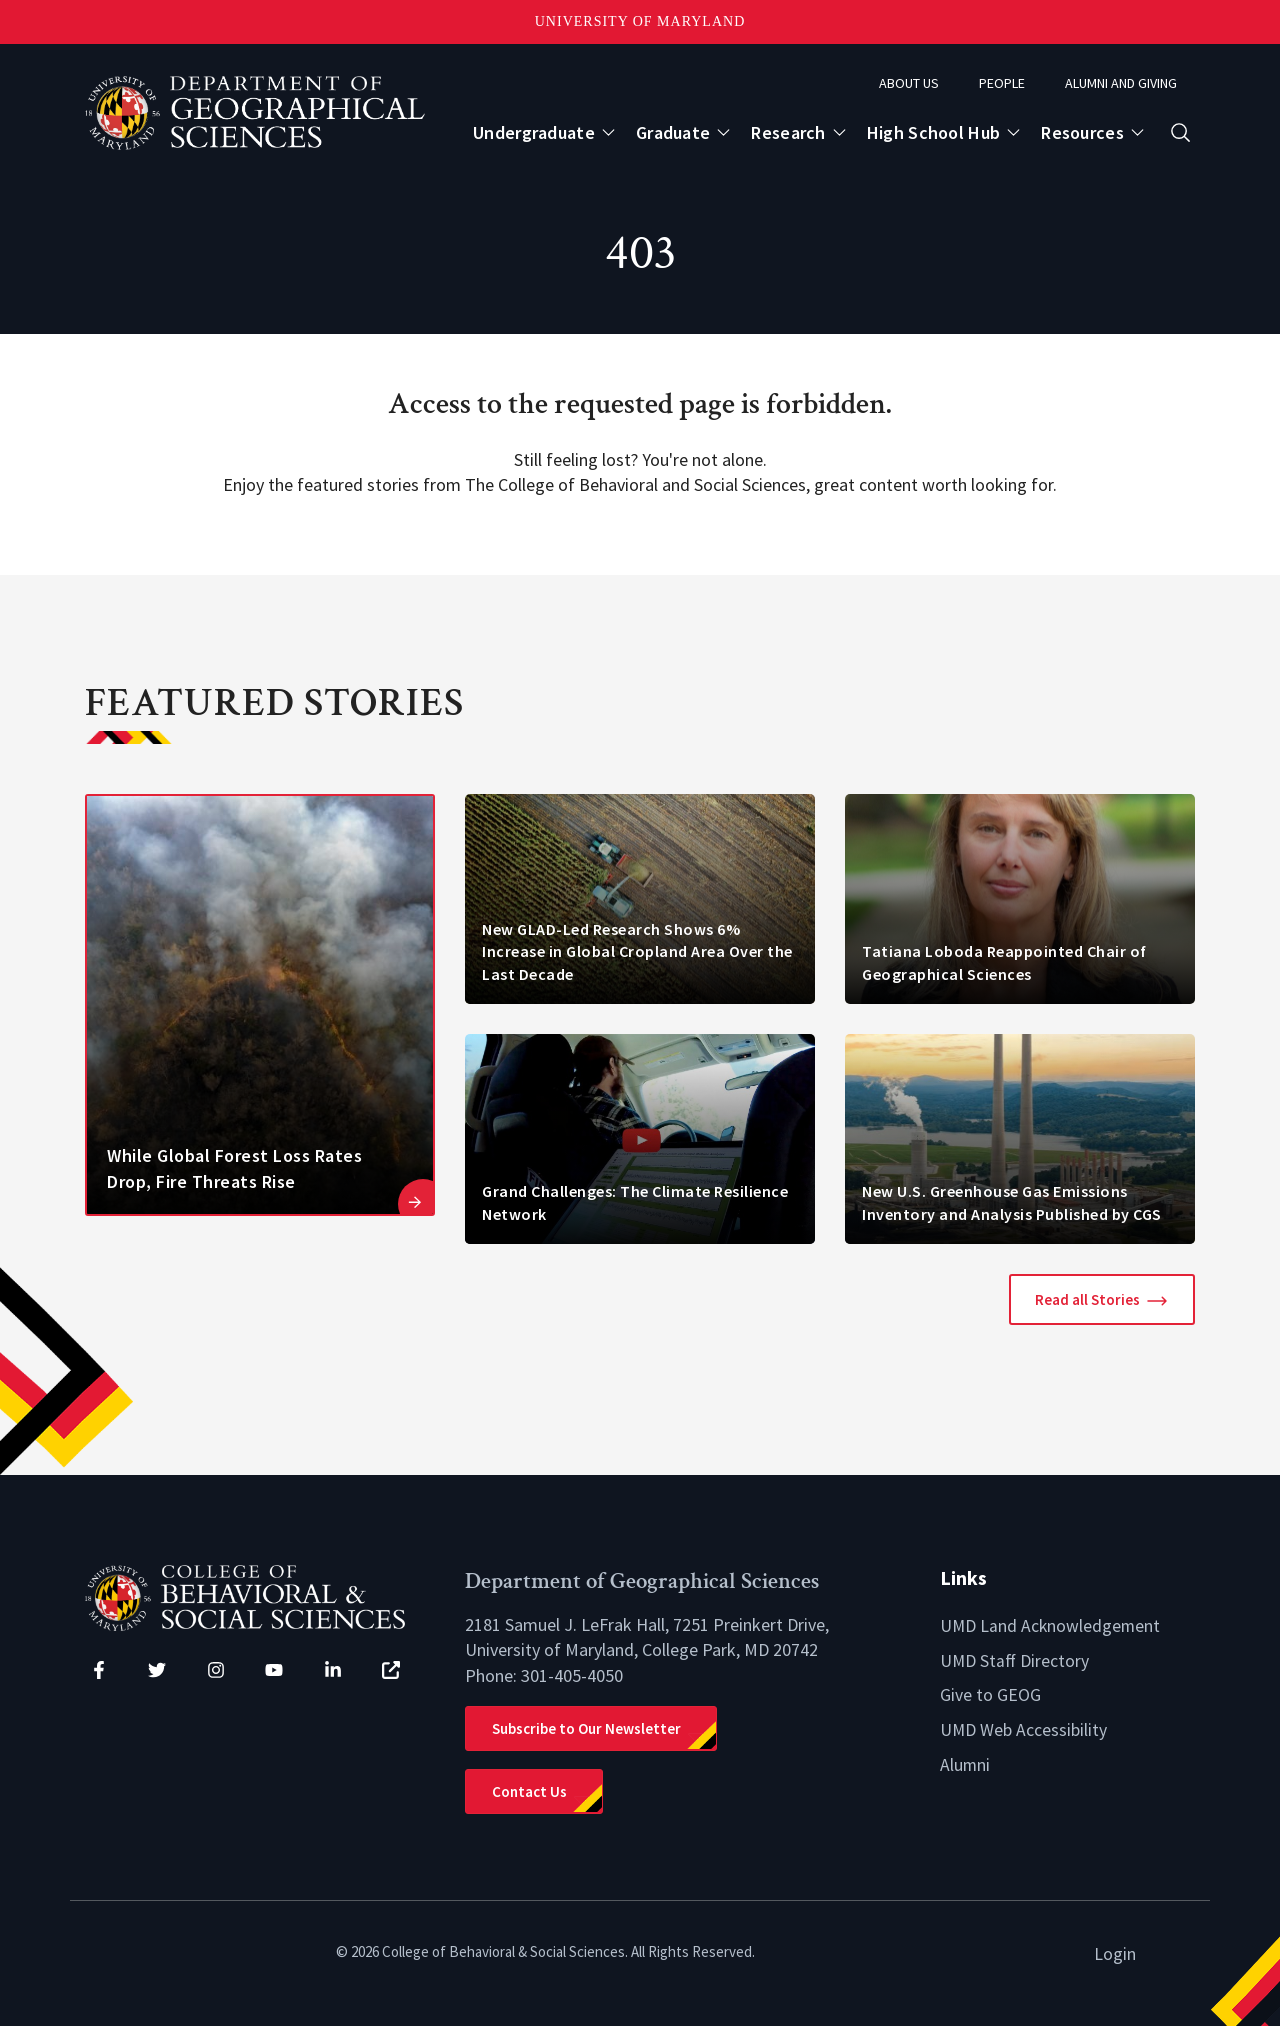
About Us (909, 83)
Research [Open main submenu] (788, 132)
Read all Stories (1087, 1299)
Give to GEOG (990, 1693)
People (1002, 83)
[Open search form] (1180, 132)
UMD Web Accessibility (1024, 1727)
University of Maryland (640, 21)
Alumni (965, 1762)
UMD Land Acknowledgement (1051, 1625)
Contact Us (529, 1791)
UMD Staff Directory (1015, 1659)
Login (1115, 1953)
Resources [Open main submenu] (1082, 132)
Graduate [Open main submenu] (673, 132)
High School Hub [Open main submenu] (934, 132)
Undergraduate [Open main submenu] (534, 132)
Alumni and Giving (1121, 83)
